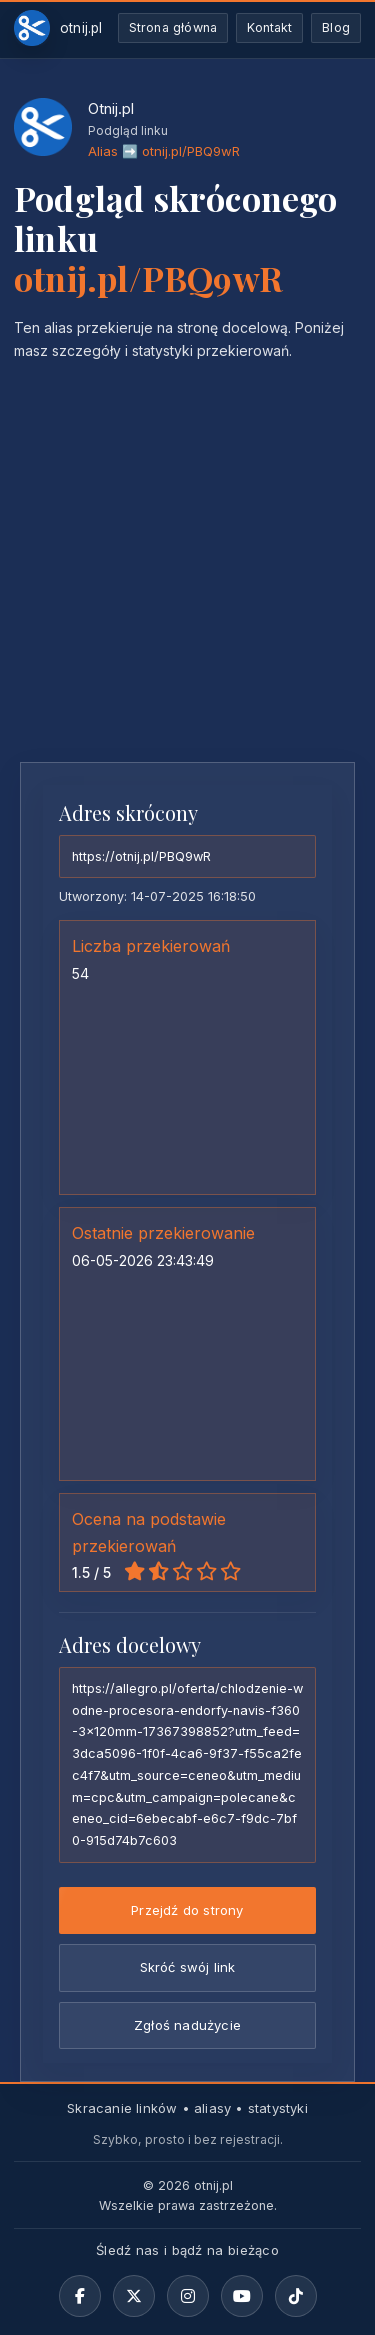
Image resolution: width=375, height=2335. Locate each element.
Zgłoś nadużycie (187, 2025)
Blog (336, 27)
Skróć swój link (188, 1967)
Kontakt (269, 27)
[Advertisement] (187, 550)
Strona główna (173, 27)
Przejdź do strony (187, 1910)
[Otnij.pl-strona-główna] (58, 28)
